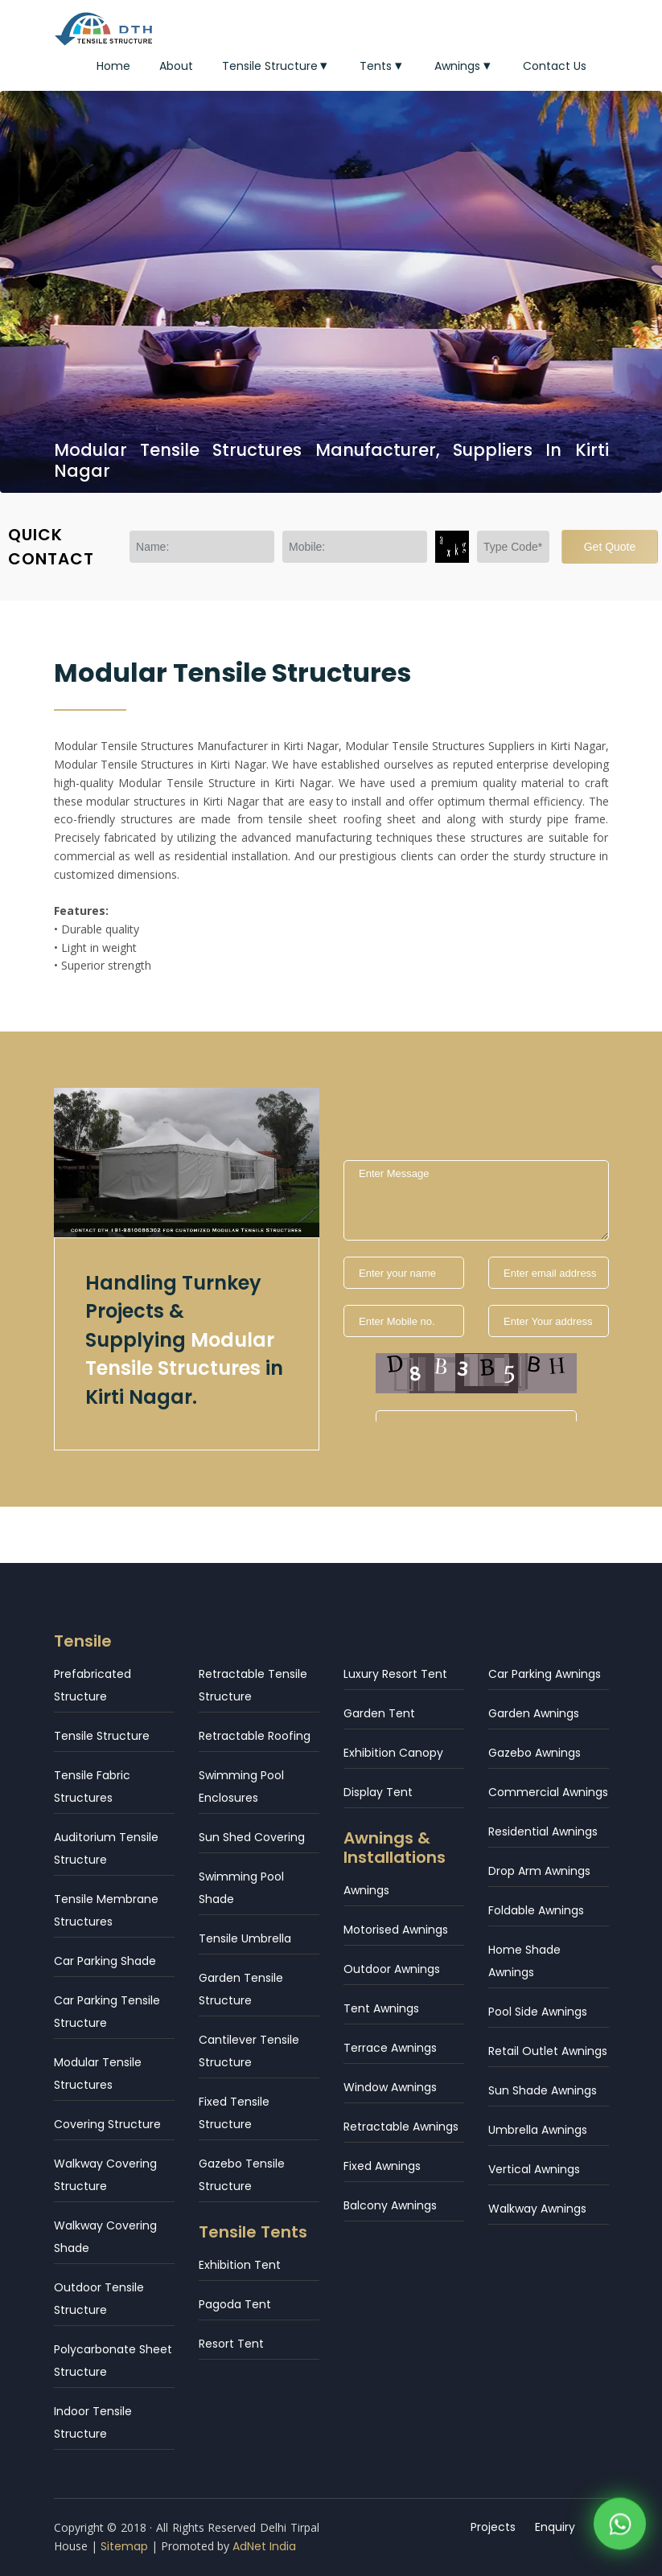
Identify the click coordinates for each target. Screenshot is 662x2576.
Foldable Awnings (536, 1910)
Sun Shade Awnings (542, 2090)
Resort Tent (231, 2344)
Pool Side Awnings (537, 2012)
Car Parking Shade (105, 1961)
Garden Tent (379, 1713)
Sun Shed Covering (252, 1837)
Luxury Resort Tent (395, 1674)
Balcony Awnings (390, 2205)
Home (113, 66)
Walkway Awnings (537, 2209)
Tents (382, 66)
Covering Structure (107, 2124)
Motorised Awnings (395, 1930)
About (176, 66)
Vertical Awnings (534, 2169)
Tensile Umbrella (245, 1938)
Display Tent (378, 1792)
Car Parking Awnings (544, 1674)
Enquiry (556, 2527)
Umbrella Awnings (537, 2130)
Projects (493, 2527)
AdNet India (264, 2546)
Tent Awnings (381, 2008)
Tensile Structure (276, 66)
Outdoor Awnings (391, 1969)
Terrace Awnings (390, 2048)
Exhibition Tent (240, 2265)
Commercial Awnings (548, 1792)
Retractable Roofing (254, 1736)
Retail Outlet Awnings (547, 2051)
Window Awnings (390, 2087)
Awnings (464, 66)
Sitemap (124, 2546)
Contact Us (554, 66)
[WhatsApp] (620, 2527)
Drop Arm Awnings (539, 1871)
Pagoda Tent (235, 2304)
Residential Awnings (543, 1831)
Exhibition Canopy (393, 1753)
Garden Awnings (533, 1713)
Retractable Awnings (400, 2127)
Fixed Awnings (382, 2166)
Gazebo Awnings (534, 1753)
